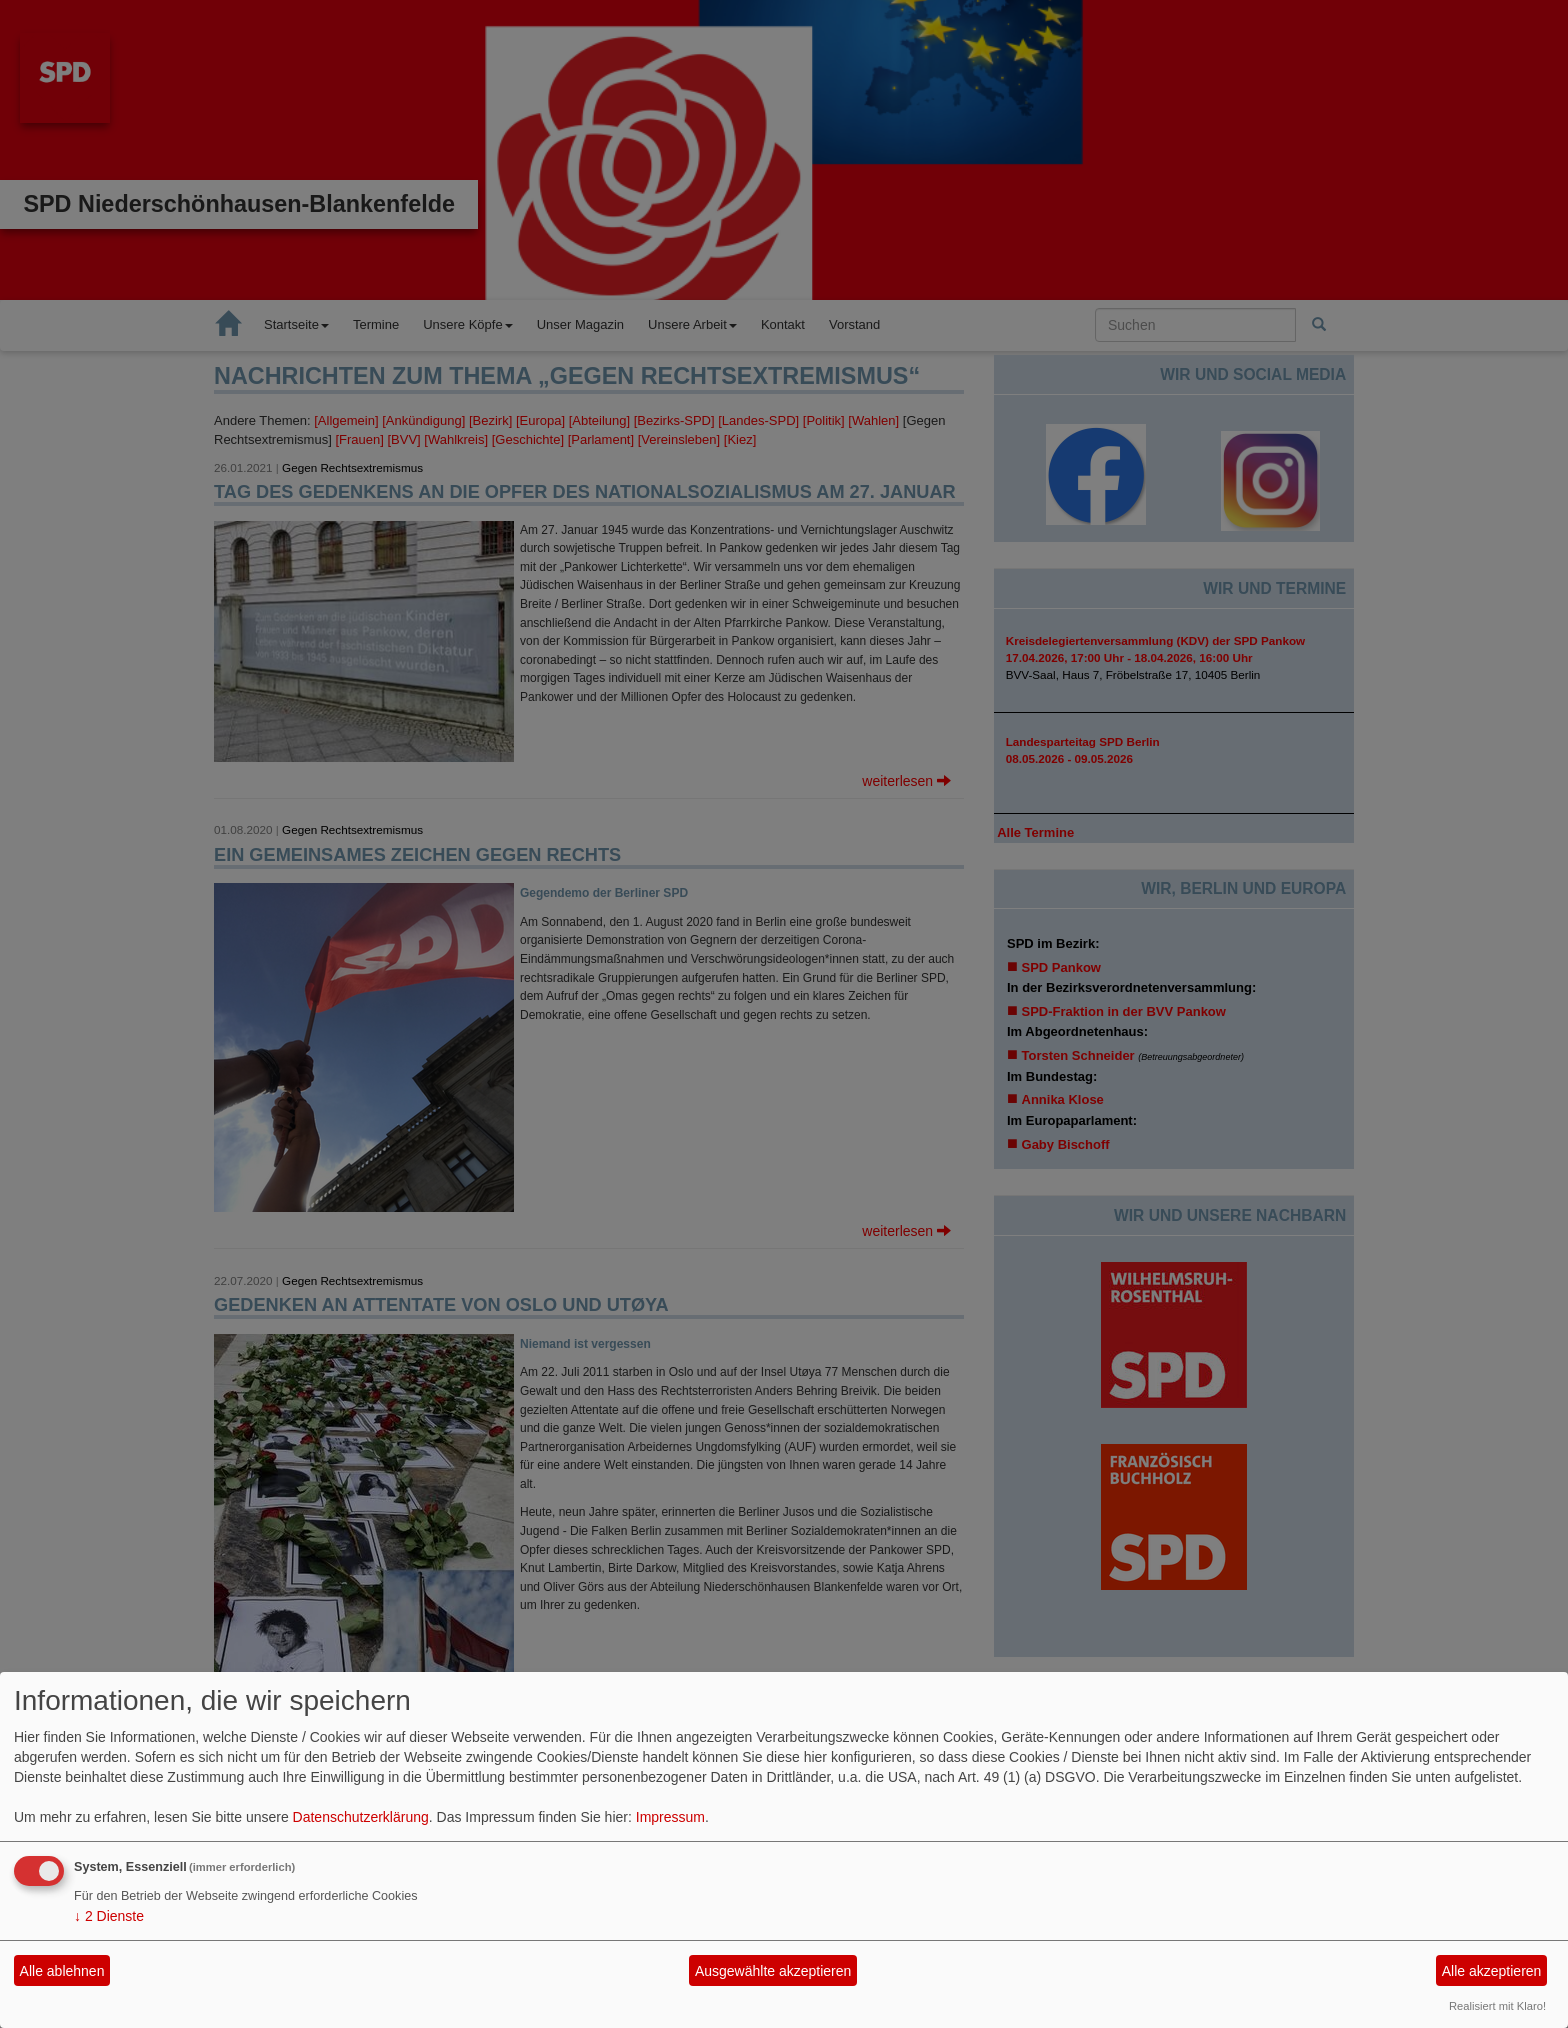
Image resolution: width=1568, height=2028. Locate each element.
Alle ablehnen (62, 1971)
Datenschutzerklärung (361, 1817)
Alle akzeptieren (1492, 1971)
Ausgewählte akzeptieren (773, 1971)
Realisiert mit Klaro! (1497, 2006)
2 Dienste (109, 1916)
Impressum (670, 1817)
